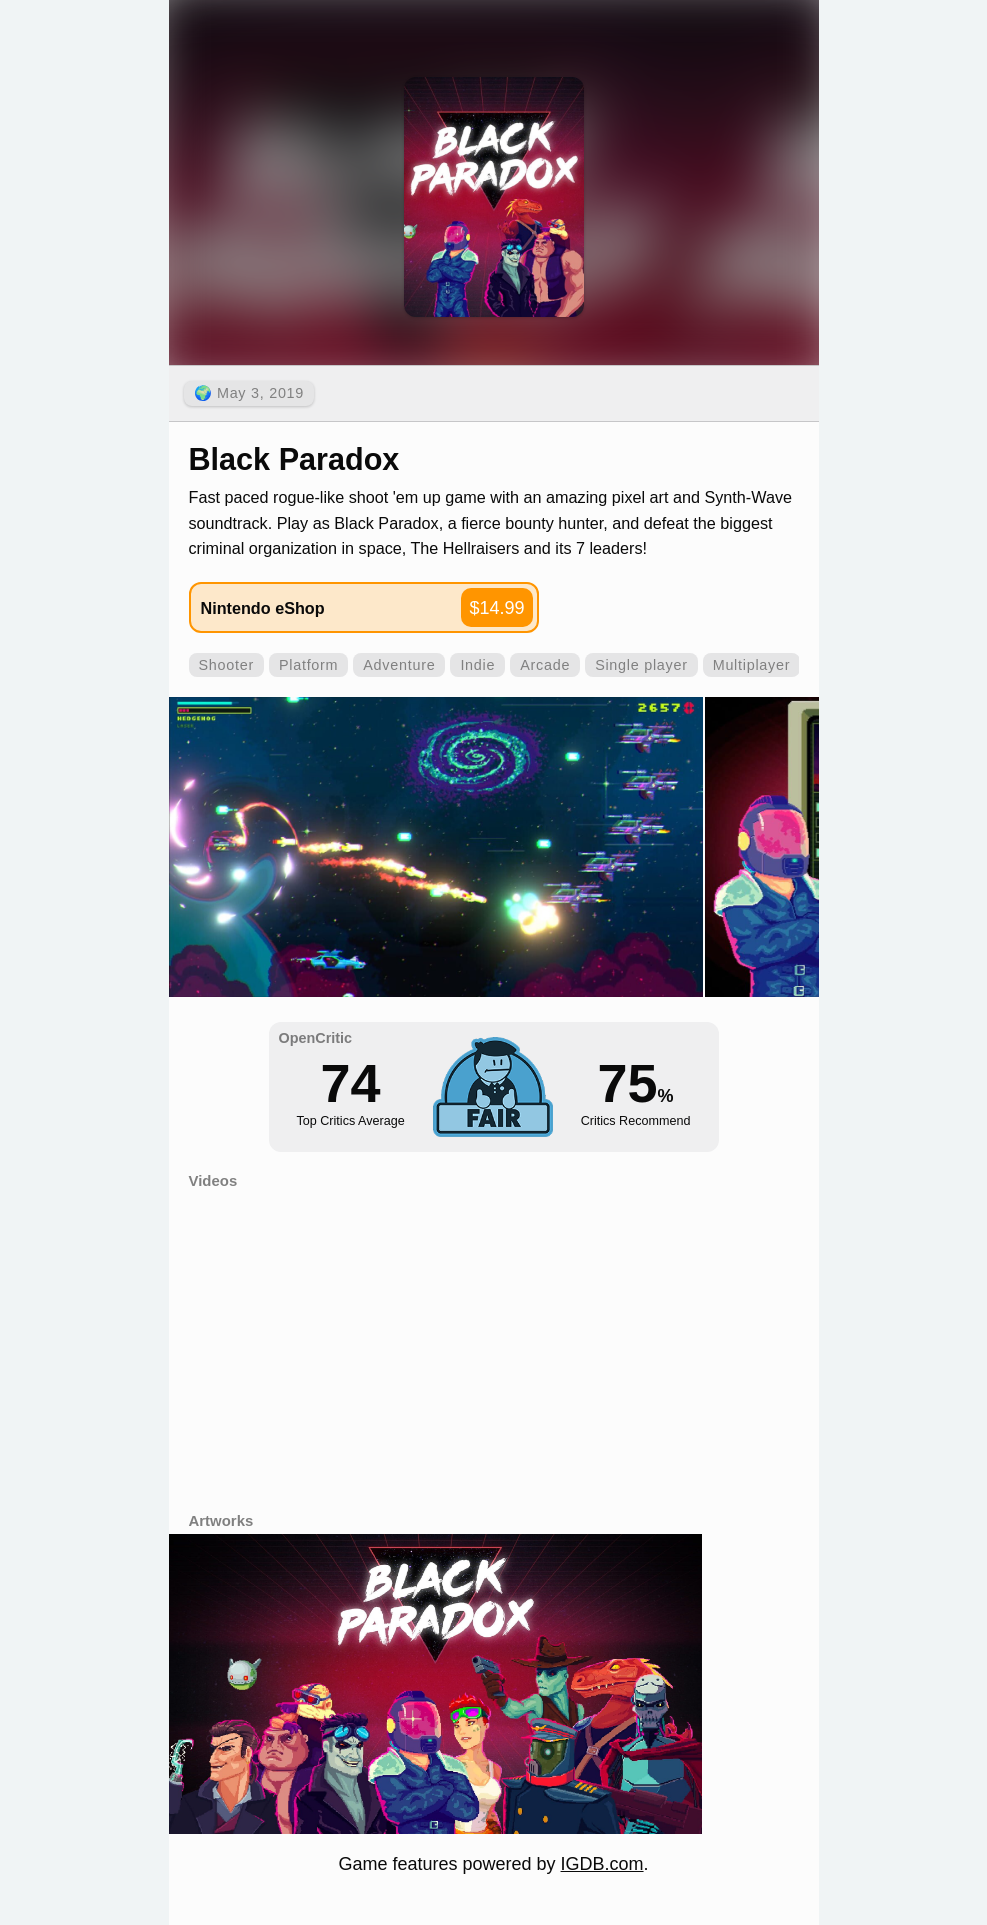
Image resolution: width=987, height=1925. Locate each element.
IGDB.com (602, 1864)
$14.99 (496, 608)
